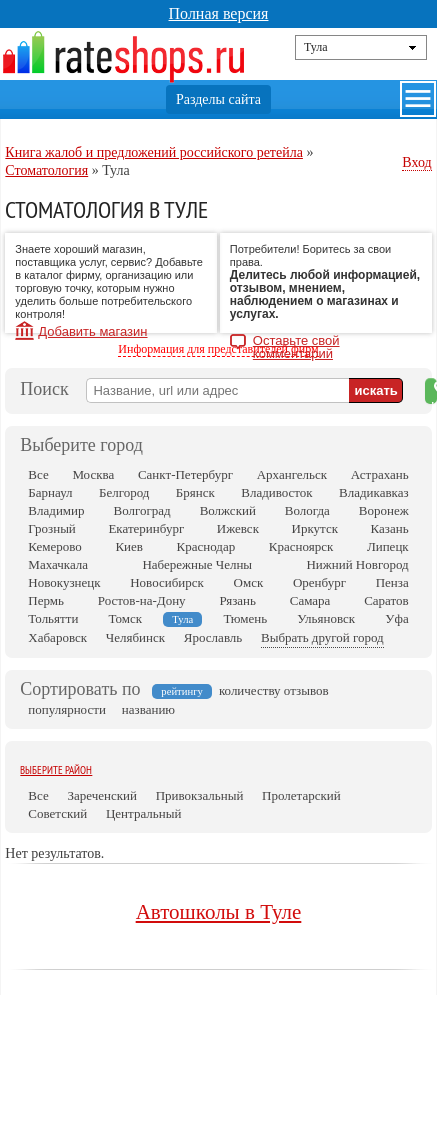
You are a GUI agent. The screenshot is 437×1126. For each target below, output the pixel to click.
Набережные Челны (197, 564)
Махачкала (58, 564)
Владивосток (276, 492)
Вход (416, 162)
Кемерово (55, 546)
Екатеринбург (146, 528)
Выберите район (56, 770)
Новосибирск (167, 582)
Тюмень (245, 618)
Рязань (237, 600)
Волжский (228, 510)
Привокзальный (200, 795)
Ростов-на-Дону (142, 600)
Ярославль (213, 637)
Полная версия (219, 13)
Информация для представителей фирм (218, 349)
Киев (129, 546)
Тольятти (53, 618)
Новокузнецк (64, 582)
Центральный (143, 813)
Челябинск (135, 637)
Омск (249, 582)
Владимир (56, 510)
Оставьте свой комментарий (296, 342)
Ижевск (238, 528)
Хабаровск (57, 637)
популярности (67, 709)
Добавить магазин (92, 331)
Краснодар (206, 546)
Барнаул (50, 492)
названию (148, 709)
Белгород (124, 492)
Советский (57, 813)
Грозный (51, 528)
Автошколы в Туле (219, 912)
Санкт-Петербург (185, 474)
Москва (93, 474)
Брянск (195, 492)
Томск (126, 618)
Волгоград (141, 510)
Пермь (46, 600)
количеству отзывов (274, 690)
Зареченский (102, 795)
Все (38, 474)
